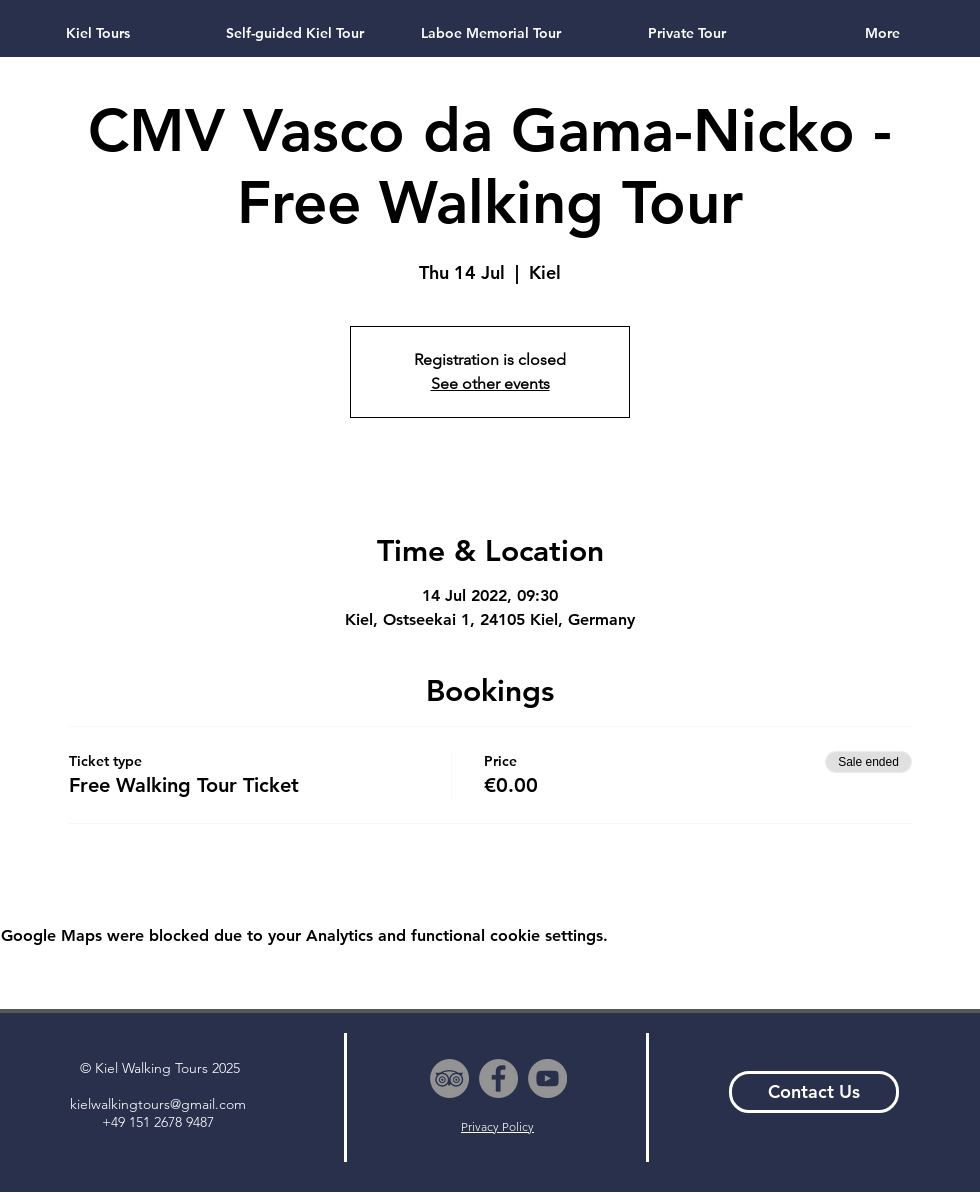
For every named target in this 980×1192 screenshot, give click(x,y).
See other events (490, 383)
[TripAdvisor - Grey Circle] (449, 1078)
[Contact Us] (814, 1092)
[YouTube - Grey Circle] (547, 1078)
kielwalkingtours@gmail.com (158, 1104)
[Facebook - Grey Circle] (498, 1078)
